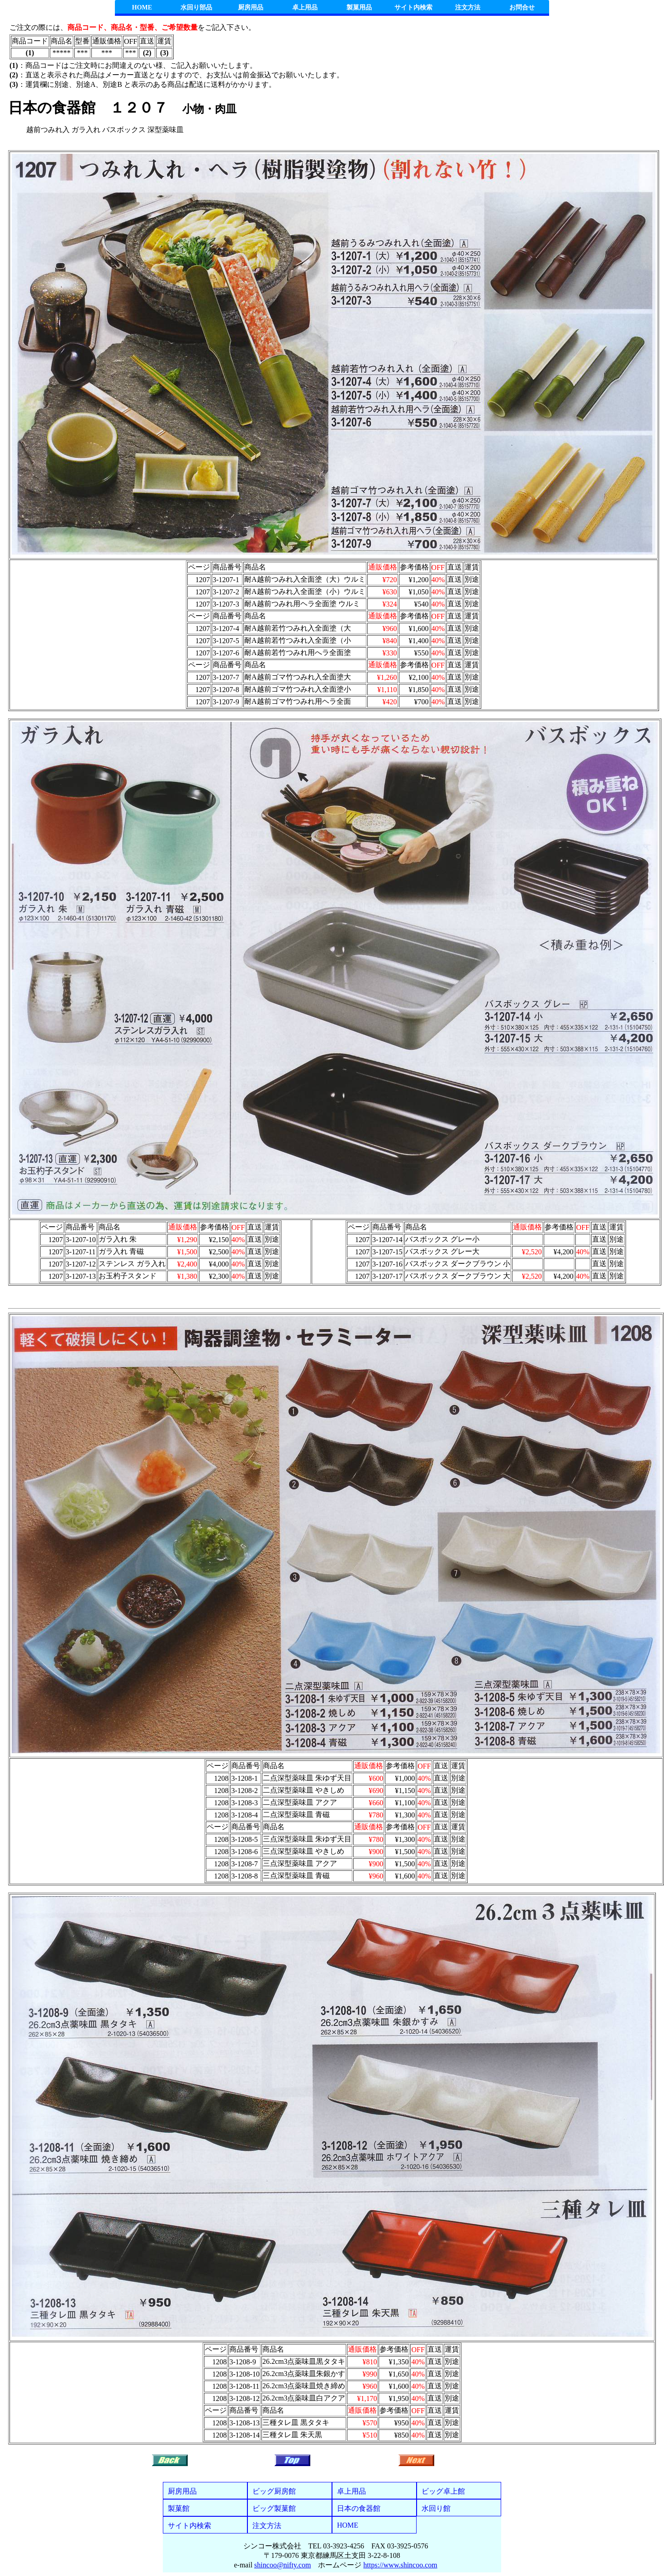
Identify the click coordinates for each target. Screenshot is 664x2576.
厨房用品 (250, 7)
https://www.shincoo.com (400, 2565)
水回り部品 (196, 7)
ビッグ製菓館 (274, 2508)
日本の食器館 (358, 2508)
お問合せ (522, 7)
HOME (142, 7)
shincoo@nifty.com (282, 2565)
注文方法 (467, 7)
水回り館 (436, 2508)
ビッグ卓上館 (443, 2491)
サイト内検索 (413, 7)
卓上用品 (305, 7)
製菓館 (179, 2508)
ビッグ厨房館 (274, 2491)
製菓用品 (359, 7)
